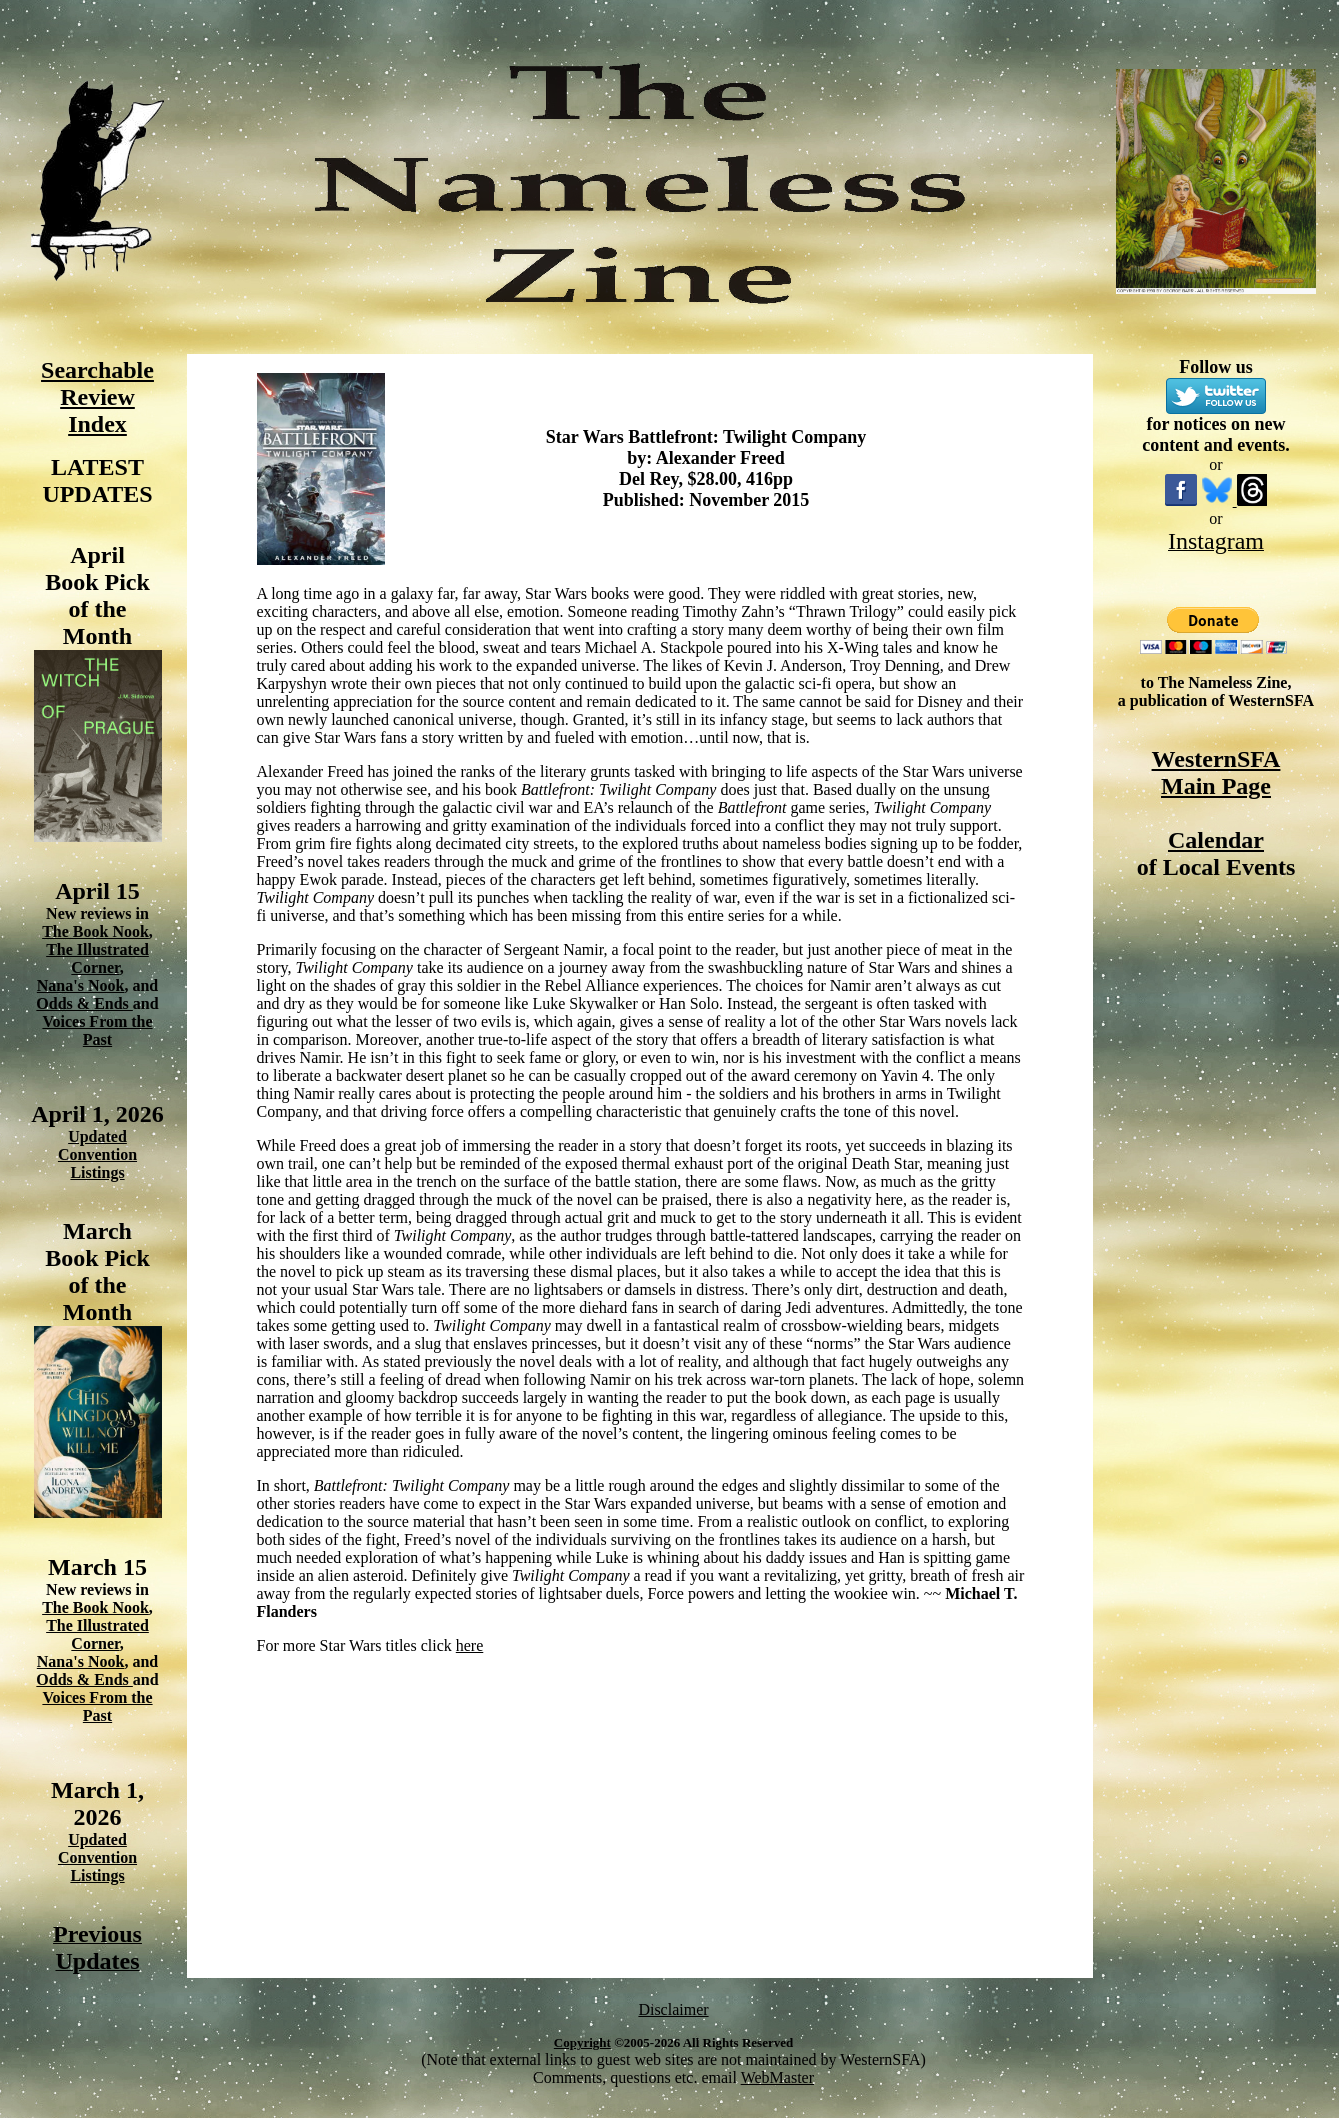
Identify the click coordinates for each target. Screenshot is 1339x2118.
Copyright (582, 2042)
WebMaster (777, 2077)
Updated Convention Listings (97, 1154)
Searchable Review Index (97, 397)
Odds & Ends (84, 1003)
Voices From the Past (97, 1030)
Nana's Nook (81, 985)
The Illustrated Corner (97, 958)
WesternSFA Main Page (1216, 772)
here (470, 1645)
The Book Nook (95, 931)
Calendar (1216, 840)
